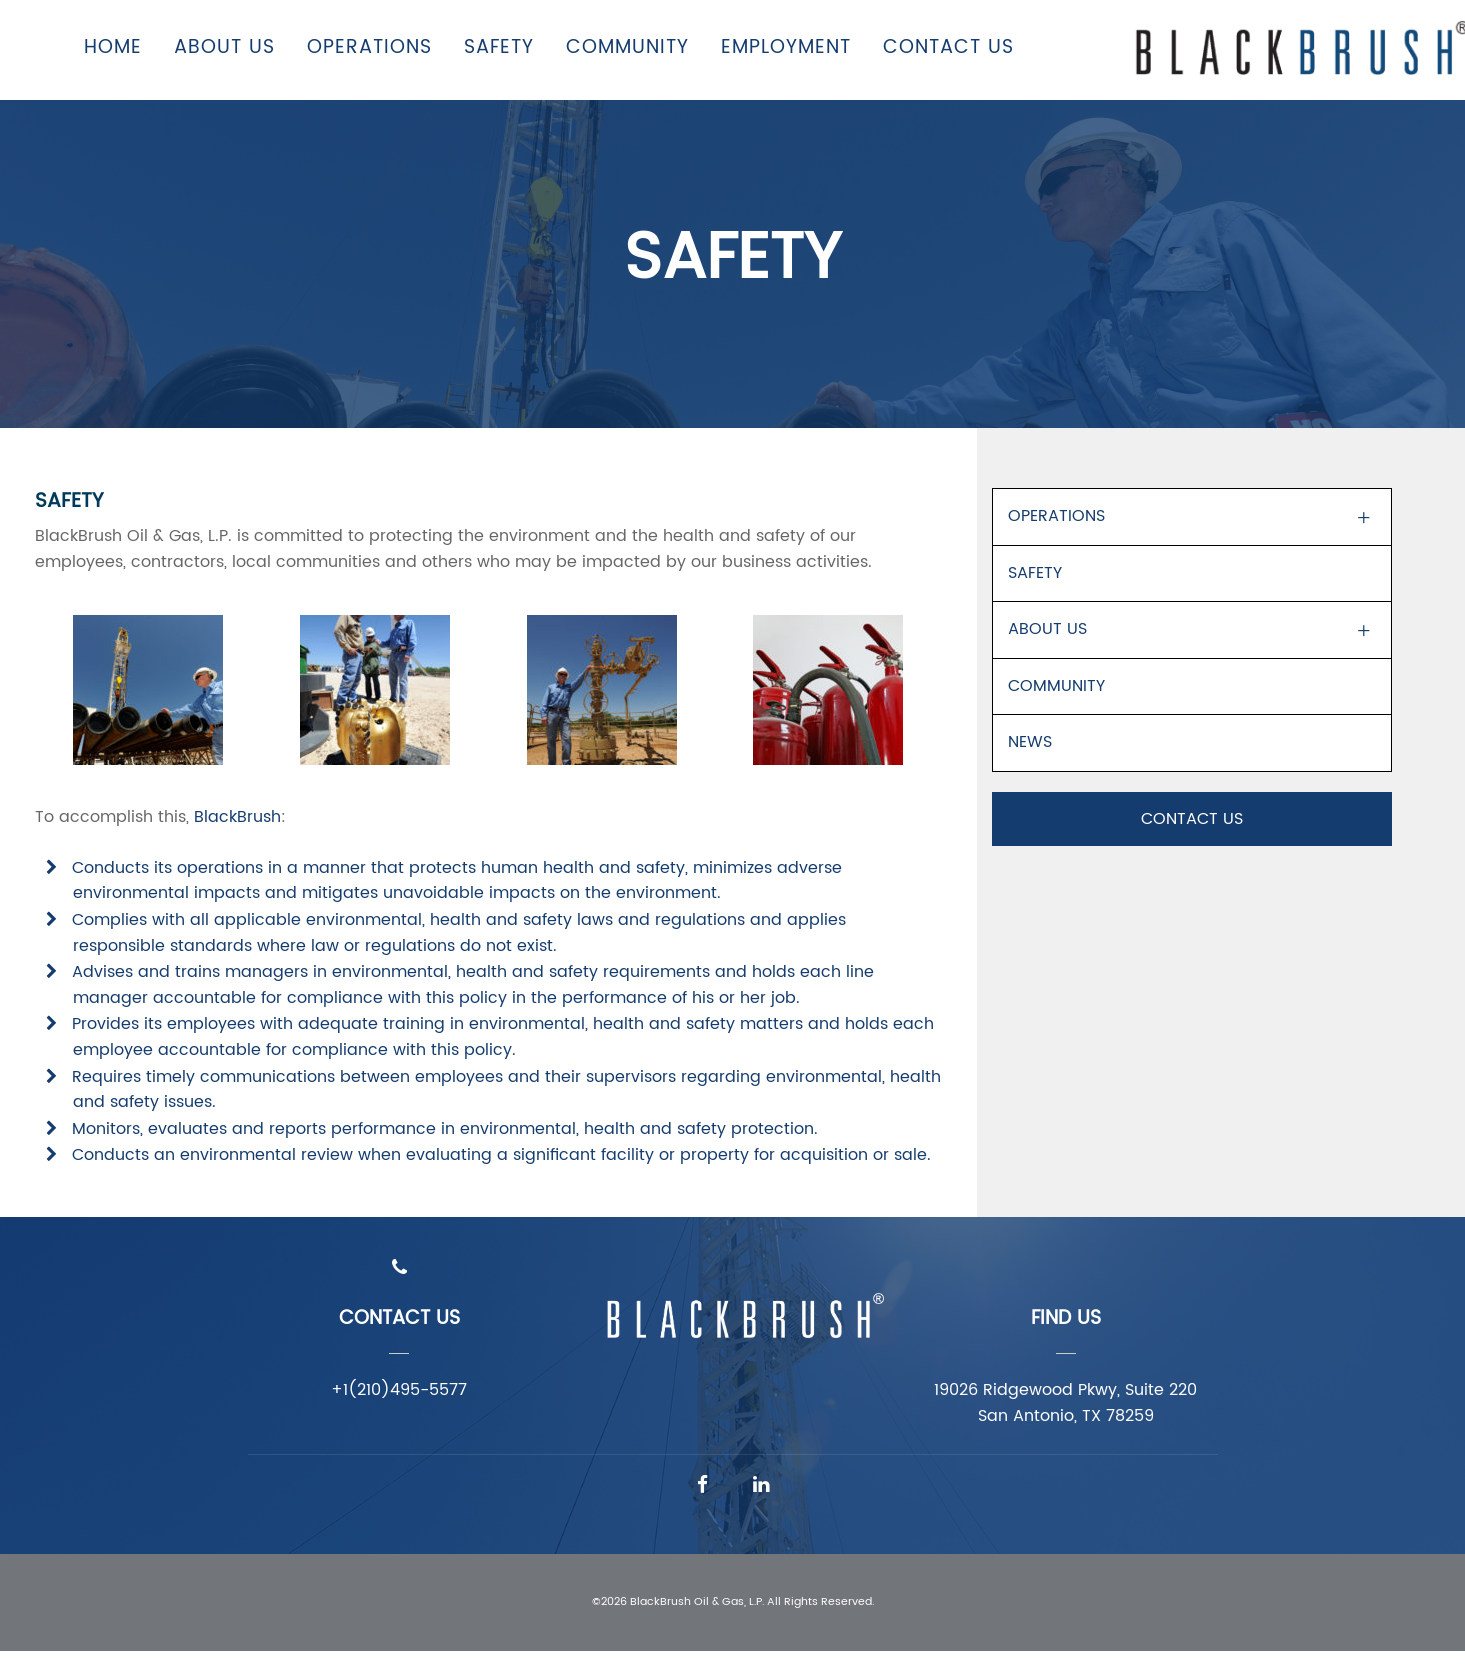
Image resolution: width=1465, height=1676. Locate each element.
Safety (499, 47)
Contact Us (948, 47)
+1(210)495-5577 (399, 1390)
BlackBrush (237, 817)
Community (627, 47)
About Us (224, 47)
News (1030, 742)
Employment (786, 47)
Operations (369, 47)
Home (113, 47)
